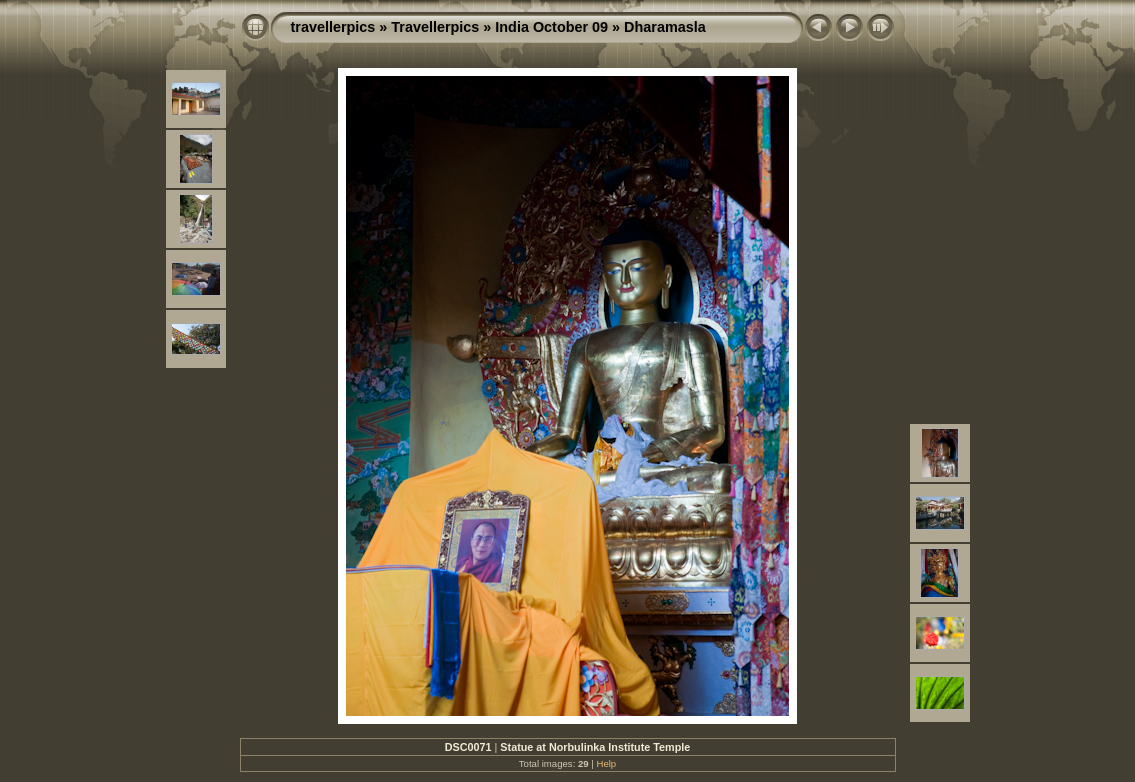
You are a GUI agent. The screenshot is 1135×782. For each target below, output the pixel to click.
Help (606, 763)
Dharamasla (665, 27)
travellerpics (333, 27)
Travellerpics (435, 27)
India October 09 (551, 27)
